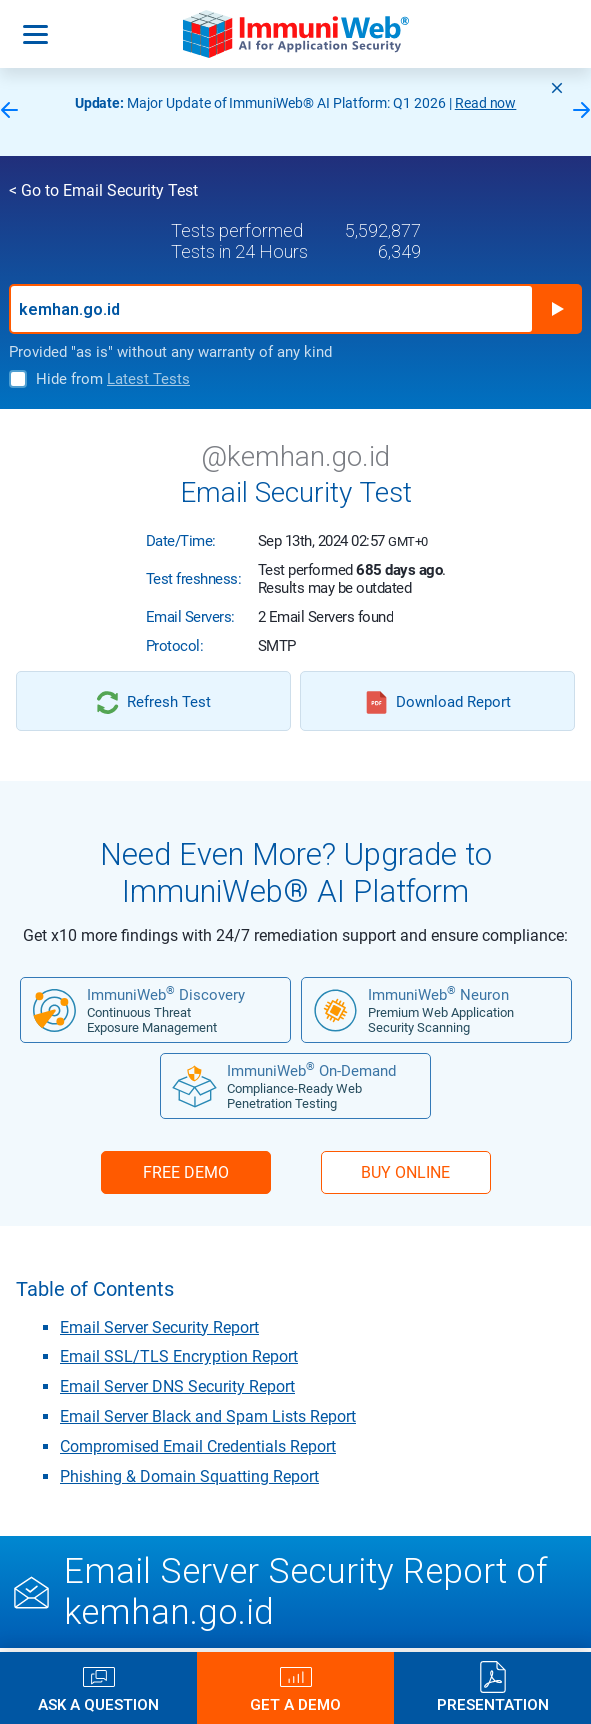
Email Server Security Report (159, 1327)
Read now (486, 103)
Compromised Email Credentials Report (198, 1446)
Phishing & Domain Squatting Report (189, 1476)
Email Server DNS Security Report (177, 1386)
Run (557, 309)
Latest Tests (148, 379)
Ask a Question (98, 1704)
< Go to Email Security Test (103, 190)
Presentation (493, 1704)
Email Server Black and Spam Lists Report (208, 1416)
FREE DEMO (186, 1172)
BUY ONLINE (405, 1172)
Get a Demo (295, 1704)
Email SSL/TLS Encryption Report (179, 1356)
